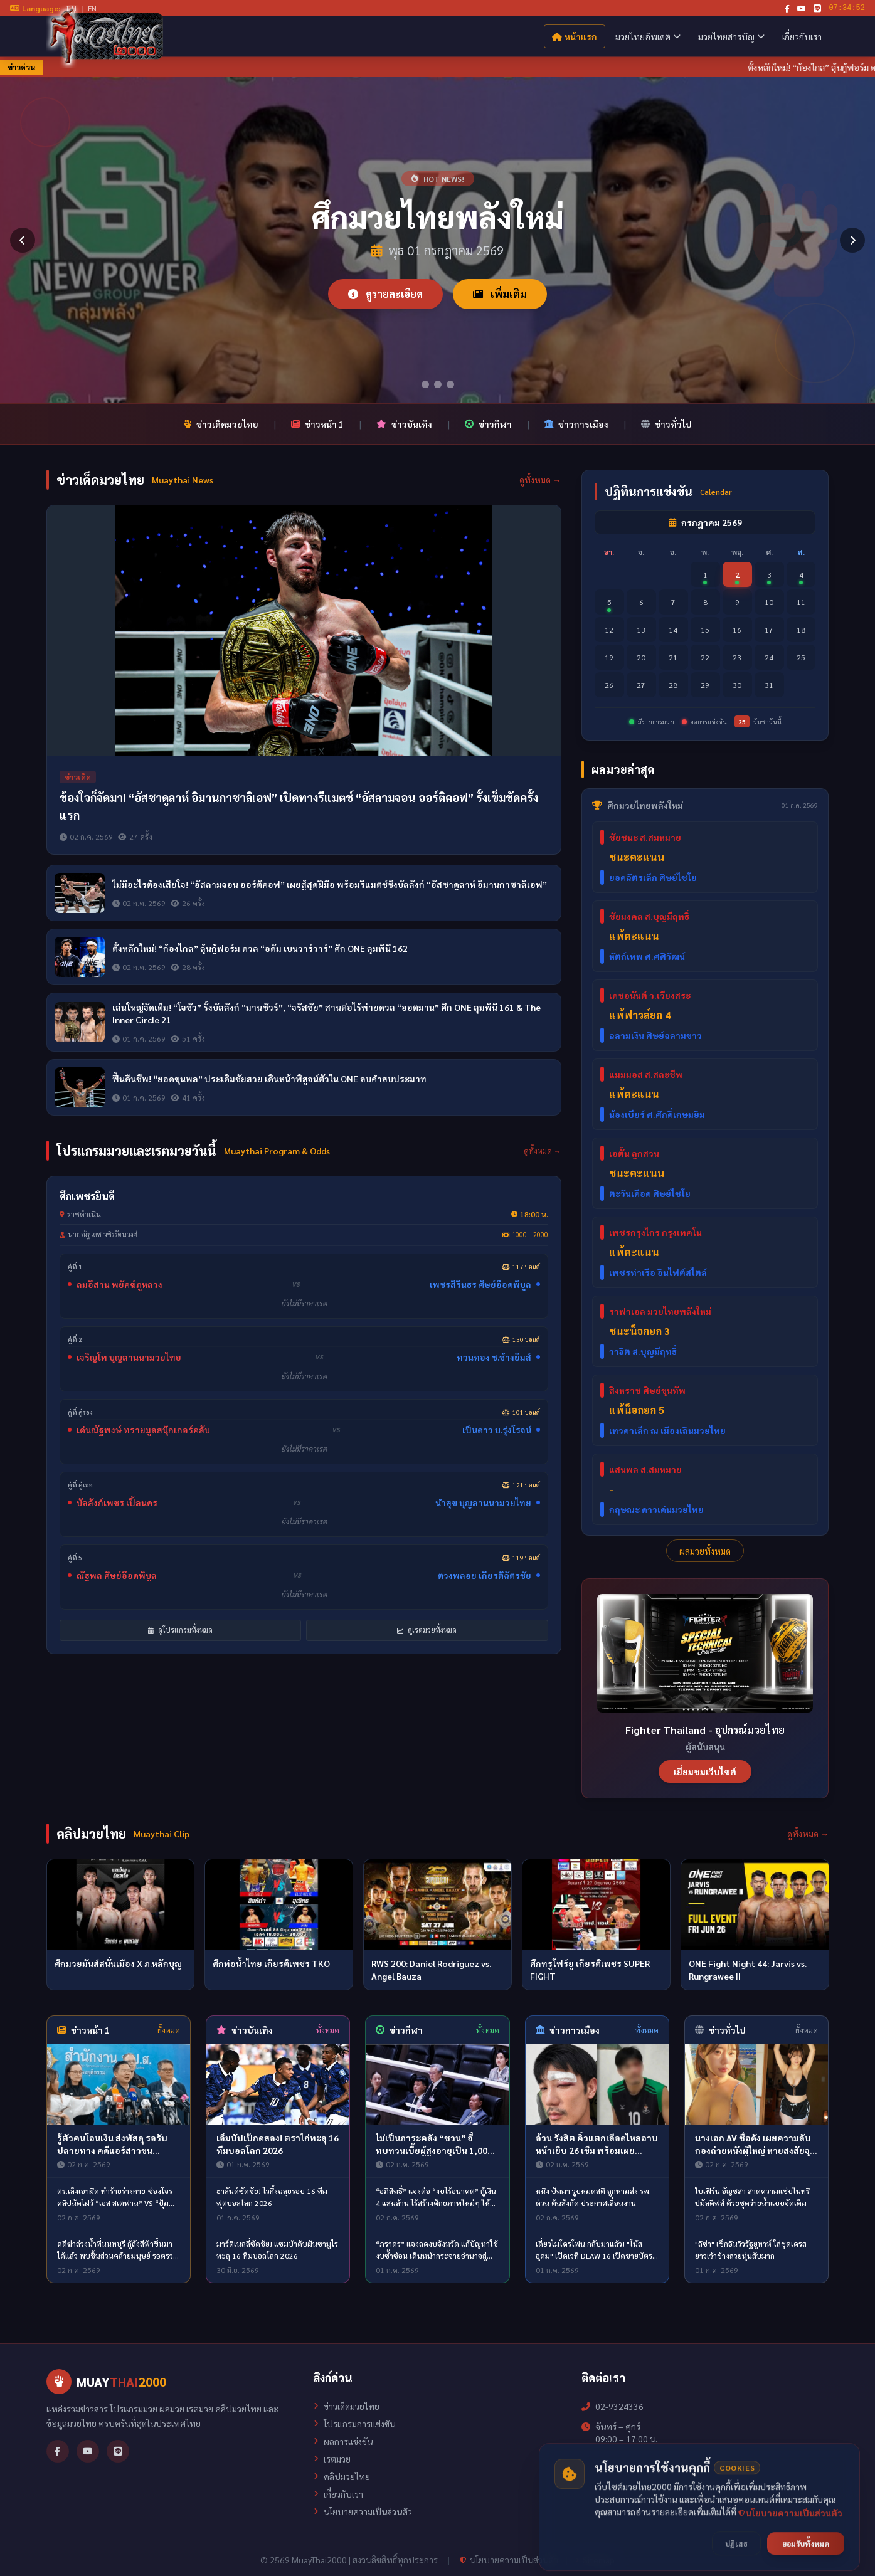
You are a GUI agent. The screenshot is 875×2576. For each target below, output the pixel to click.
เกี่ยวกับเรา (802, 36)
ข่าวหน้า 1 (317, 424)
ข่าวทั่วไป (666, 424)
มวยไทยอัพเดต (648, 36)
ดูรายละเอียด (385, 293)
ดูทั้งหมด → (540, 479)
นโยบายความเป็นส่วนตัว (363, 2511)
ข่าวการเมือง (576, 424)
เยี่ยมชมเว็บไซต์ (705, 1771)
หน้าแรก (574, 36)
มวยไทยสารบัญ (731, 36)
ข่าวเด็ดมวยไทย (221, 424)
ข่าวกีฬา (488, 424)
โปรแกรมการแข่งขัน (354, 2423)
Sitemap (595, 2559)
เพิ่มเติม (500, 293)
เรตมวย (332, 2458)
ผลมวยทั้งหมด (705, 1550)
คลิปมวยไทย (342, 2476)
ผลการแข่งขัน (343, 2441)
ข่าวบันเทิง (404, 424)
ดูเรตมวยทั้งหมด (427, 1630)
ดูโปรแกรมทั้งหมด (180, 1630)
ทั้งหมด (168, 2030)
